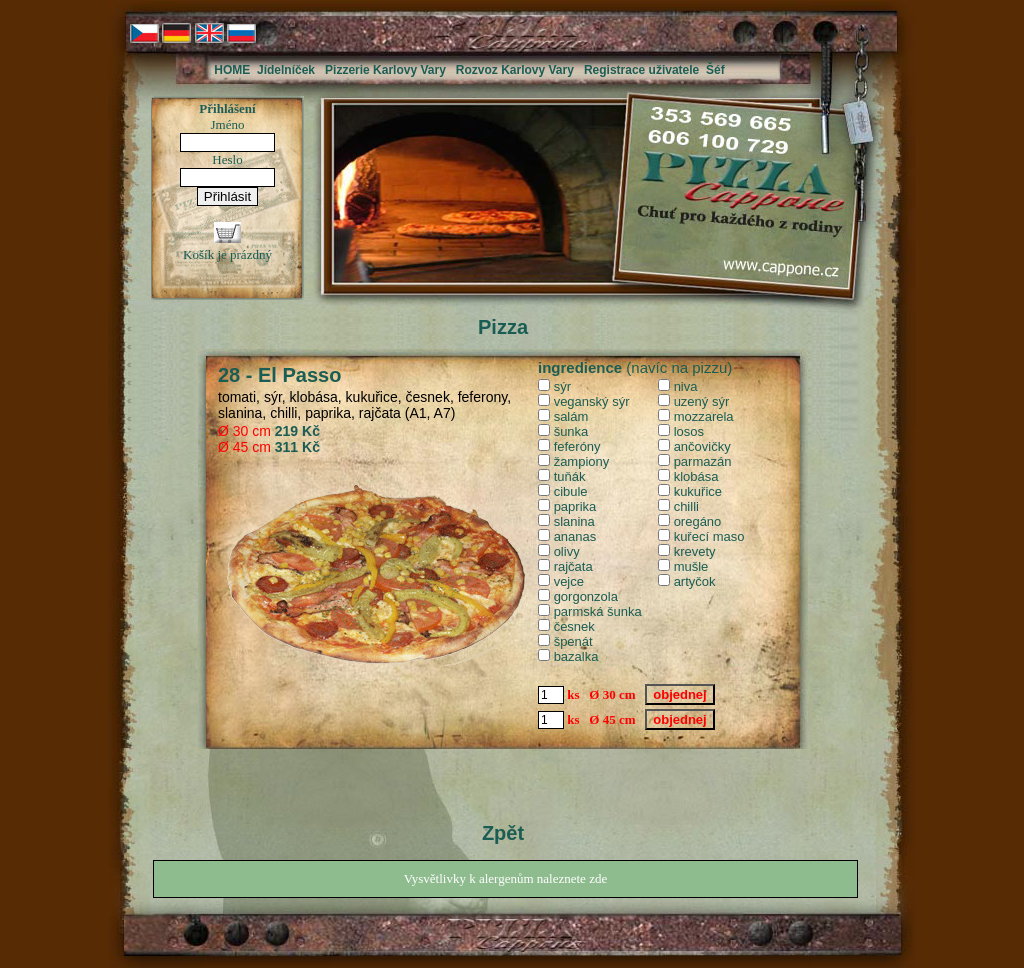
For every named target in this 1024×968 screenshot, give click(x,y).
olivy (567, 551)
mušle (691, 566)
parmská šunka (598, 611)
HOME (232, 70)
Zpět (503, 833)
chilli (686, 506)
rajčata (573, 566)
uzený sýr (702, 401)
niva (686, 386)
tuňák (570, 476)
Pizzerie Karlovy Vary (385, 70)
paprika (575, 506)
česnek (574, 626)
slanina (574, 521)
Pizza (503, 327)
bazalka (576, 656)
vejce (569, 581)
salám (571, 416)
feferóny (577, 446)
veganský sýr (592, 401)
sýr (562, 386)
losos (689, 431)
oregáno (698, 521)
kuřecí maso (709, 536)
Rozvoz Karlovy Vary (515, 70)
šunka (571, 431)
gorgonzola (586, 596)
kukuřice (698, 491)
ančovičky (702, 446)
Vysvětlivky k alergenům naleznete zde (505, 878)
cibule (571, 491)
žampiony (582, 461)
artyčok (695, 581)
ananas (575, 536)
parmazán (703, 461)
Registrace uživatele (641, 70)
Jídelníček (286, 70)
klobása (696, 476)
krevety (695, 551)
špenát (573, 641)
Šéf (715, 70)
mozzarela (704, 416)
